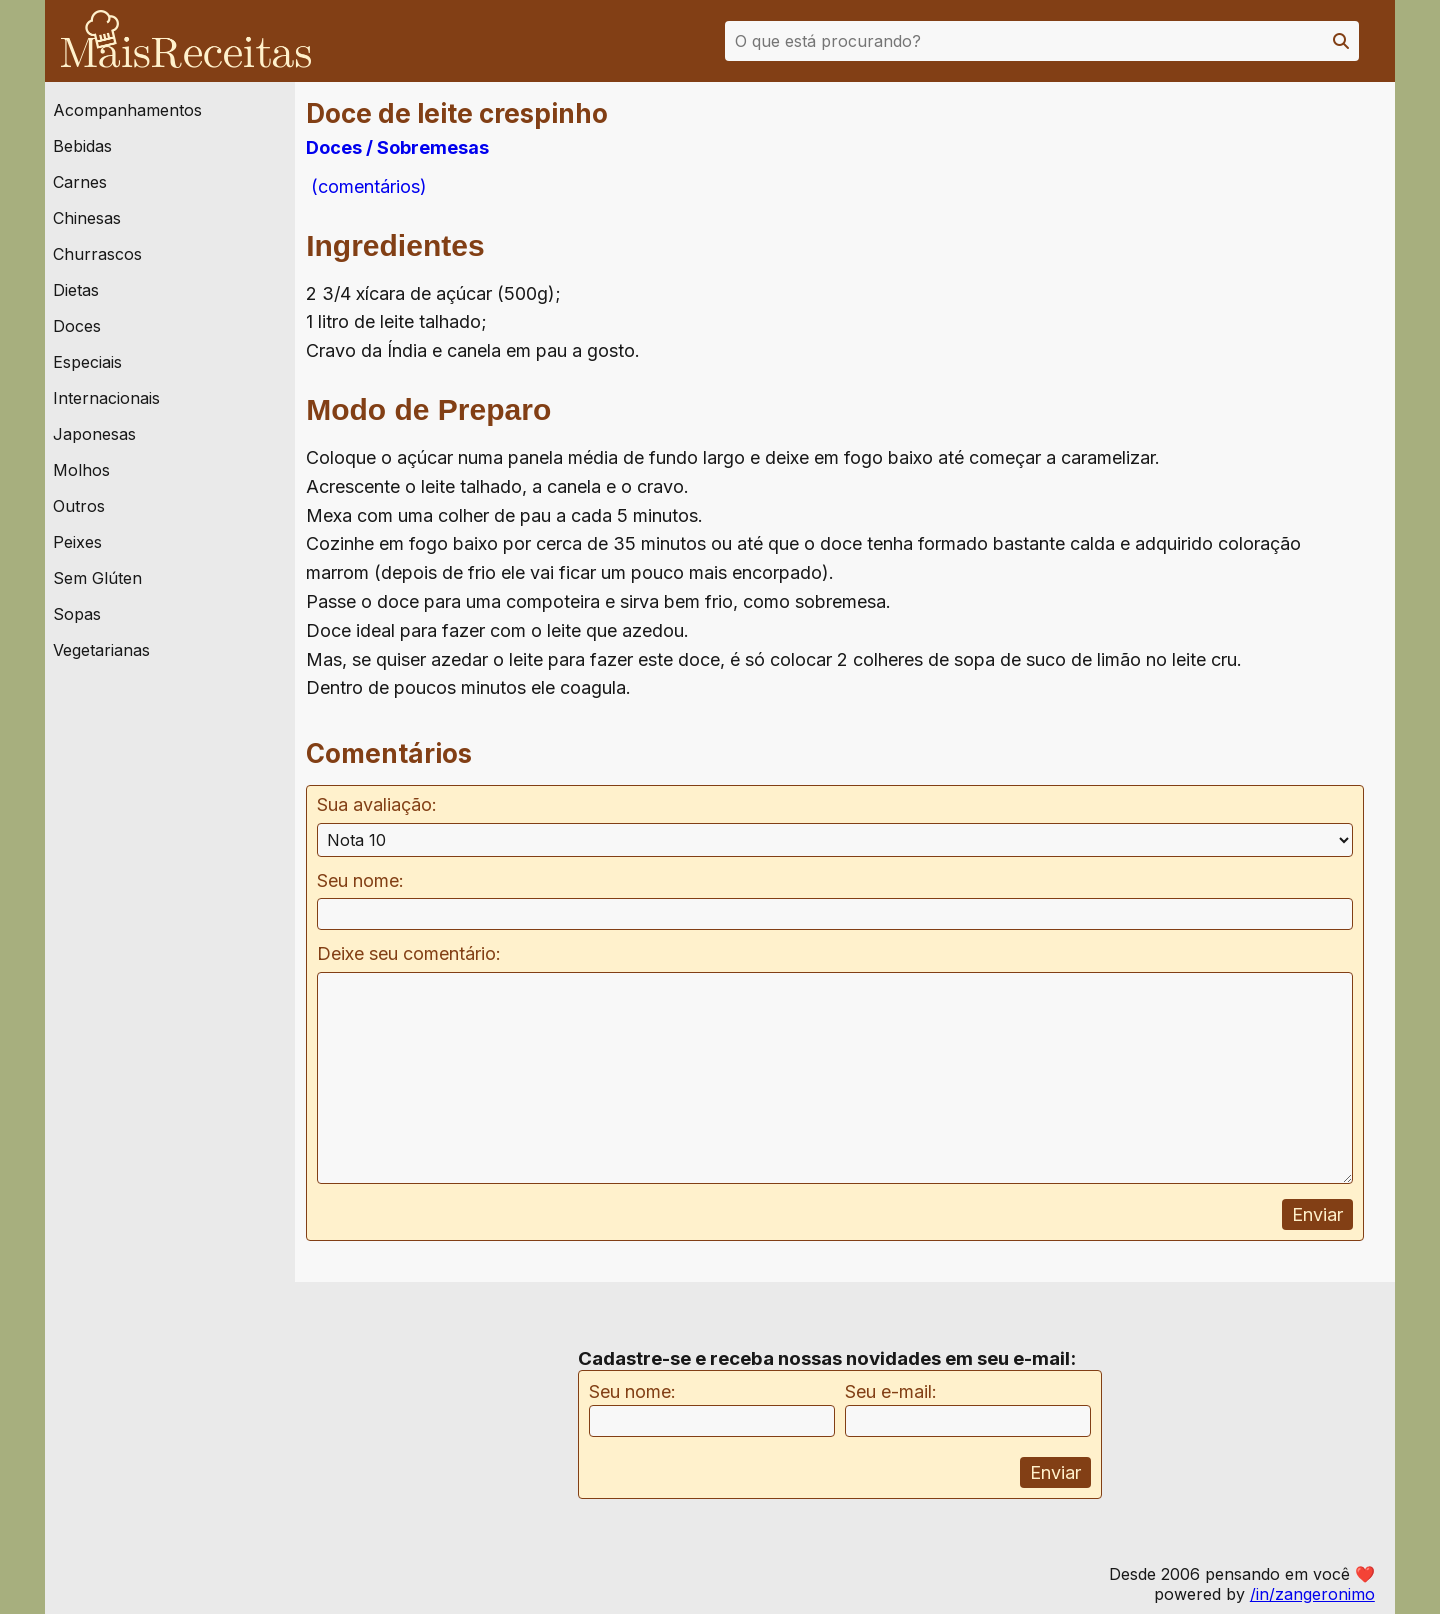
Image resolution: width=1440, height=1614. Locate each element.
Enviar (1317, 1214)
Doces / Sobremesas (397, 147)
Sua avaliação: (377, 804)
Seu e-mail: (891, 1391)
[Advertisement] (1238, 299)
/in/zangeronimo (1312, 1594)
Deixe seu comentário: (409, 953)
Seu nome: (360, 880)
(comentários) (366, 186)
